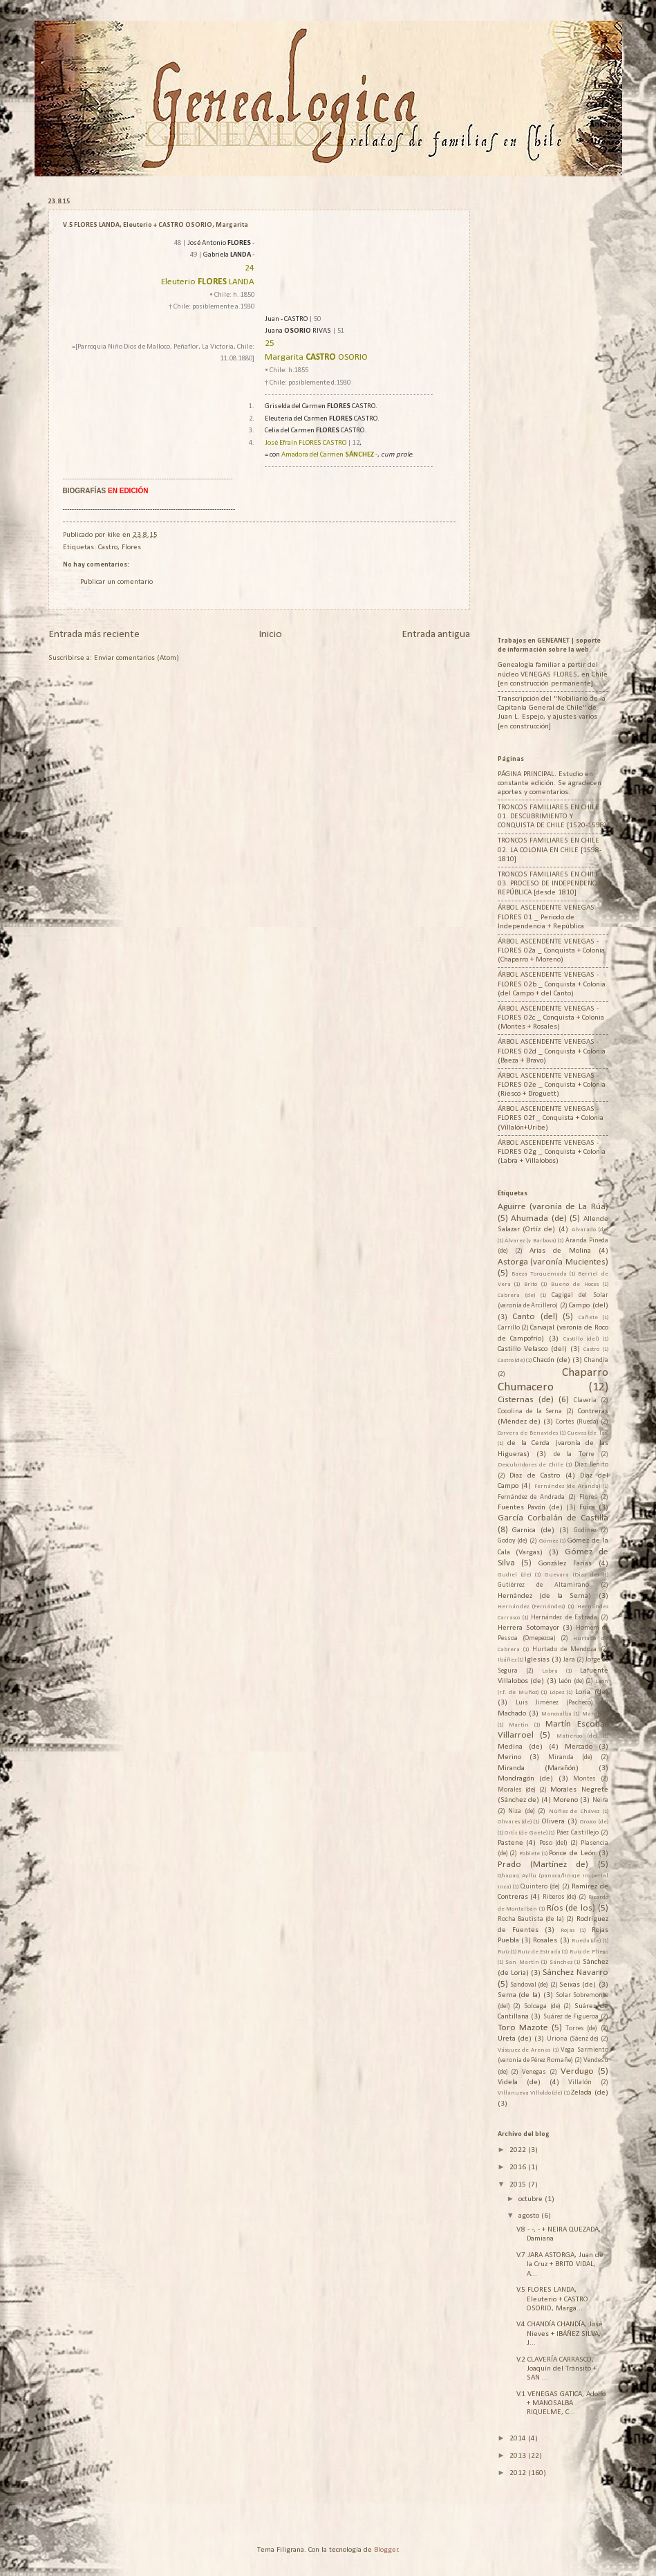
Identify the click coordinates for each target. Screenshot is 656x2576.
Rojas (567, 1930)
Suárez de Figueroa (571, 2017)
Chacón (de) (551, 1360)
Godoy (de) (512, 1541)
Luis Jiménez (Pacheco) (554, 1703)
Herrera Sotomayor (528, 1628)
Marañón (595, 1714)
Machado (512, 1714)
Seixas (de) (577, 1985)
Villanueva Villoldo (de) (530, 2093)
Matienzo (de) (576, 1736)
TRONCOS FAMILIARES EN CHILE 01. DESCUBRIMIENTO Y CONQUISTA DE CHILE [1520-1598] (552, 817)
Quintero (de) (540, 1887)
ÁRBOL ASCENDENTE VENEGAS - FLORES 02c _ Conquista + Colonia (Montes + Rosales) (551, 1018)
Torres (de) (581, 2028)
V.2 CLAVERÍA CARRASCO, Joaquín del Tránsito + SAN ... (556, 2369)
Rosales (545, 1940)
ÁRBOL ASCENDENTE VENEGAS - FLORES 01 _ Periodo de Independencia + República (548, 917)
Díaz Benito (591, 1465)
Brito (530, 1284)
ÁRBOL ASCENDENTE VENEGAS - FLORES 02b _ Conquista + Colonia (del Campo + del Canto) (552, 984)
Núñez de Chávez (574, 1811)
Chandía (596, 1360)
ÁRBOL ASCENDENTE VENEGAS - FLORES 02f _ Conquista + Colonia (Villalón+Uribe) (550, 1118)
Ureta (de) (515, 2039)
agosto (529, 2216)
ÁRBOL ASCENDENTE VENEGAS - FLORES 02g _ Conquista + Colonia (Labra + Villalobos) (552, 1152)
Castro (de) (511, 1360)
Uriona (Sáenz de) (573, 2039)
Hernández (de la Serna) (545, 1596)
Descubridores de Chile (530, 1465)
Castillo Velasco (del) (532, 1349)
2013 (518, 2456)
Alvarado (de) (590, 1229)
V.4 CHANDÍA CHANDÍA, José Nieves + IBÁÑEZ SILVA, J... (559, 2334)
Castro (108, 547)
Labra (550, 1671)
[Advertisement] (577, 404)
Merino (509, 1757)
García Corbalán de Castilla (553, 1518)
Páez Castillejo (577, 1833)
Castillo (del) (581, 1339)
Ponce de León (572, 1853)
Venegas (534, 2072)
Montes (584, 1779)
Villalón (580, 2082)
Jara (569, 1660)
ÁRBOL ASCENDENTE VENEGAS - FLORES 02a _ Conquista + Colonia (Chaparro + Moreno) (551, 951)
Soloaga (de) (542, 2006)
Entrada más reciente (94, 634)
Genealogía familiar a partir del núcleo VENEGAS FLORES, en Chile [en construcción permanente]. (553, 674)
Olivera (553, 1821)
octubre (531, 2199)
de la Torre (574, 1454)
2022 (518, 2150)
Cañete (588, 1317)
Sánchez (561, 1962)
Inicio (270, 634)
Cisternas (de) (526, 1399)
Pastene (510, 1843)
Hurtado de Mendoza (564, 1649)
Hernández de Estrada (564, 1617)
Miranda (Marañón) (538, 1768)
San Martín (522, 1962)
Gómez (548, 1541)
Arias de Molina (560, 1251)
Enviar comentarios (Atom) (136, 658)
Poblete (529, 1853)
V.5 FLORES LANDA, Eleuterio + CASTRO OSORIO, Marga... (552, 2299)
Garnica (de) (533, 1530)
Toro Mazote (523, 2027)
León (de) (571, 1681)
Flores (131, 547)
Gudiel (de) (514, 1575)
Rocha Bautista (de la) (531, 1919)
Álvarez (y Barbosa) (530, 1241)
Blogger (386, 2550)
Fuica (587, 1507)
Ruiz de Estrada (539, 1952)
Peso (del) (553, 1843)
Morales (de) (517, 1790)
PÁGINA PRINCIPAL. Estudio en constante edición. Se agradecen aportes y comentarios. (549, 784)
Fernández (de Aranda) (567, 1486)
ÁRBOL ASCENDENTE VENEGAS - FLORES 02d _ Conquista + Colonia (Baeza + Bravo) (552, 1051)
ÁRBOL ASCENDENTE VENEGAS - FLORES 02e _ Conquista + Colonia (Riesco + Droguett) (552, 1085)
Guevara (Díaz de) (572, 1575)
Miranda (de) (570, 1757)
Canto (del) (535, 1316)
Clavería (585, 1400)
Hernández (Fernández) (531, 1606)
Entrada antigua (436, 634)
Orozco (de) (594, 1822)
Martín (519, 1725)
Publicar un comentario (116, 582)
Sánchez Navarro (575, 1972)
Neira (600, 1800)
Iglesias (537, 1660)
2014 (518, 2438)
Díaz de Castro (534, 1476)
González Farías (565, 1563)
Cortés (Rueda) (577, 1422)
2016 (518, 2167)
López (557, 1692)
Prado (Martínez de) (543, 1864)
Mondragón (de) (526, 1779)
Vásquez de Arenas (524, 2050)
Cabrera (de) (516, 1295)
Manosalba (556, 1714)
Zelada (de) (589, 2093)
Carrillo (509, 1328)
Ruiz (503, 1952)
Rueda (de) (586, 1941)
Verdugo (577, 2071)
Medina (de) (520, 1747)
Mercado (578, 1747)
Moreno (565, 1800)
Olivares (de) (515, 1822)
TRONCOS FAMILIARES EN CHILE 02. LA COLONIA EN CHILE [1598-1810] (549, 850)
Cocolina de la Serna (530, 1411)
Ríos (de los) (571, 1908)
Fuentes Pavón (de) (530, 1507)
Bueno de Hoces (575, 1284)
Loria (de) (591, 1692)
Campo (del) (588, 1305)
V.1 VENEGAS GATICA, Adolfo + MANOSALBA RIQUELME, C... (561, 2404)
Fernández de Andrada (531, 1497)
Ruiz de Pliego (589, 1952)
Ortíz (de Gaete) (526, 1833)
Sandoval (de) (529, 1985)
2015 (518, 2185)
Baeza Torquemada (539, 1274)
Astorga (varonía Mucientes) (553, 1262)
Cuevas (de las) (588, 1433)
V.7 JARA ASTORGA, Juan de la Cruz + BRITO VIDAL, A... (559, 2265)
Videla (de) (519, 2082)
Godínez (585, 1530)
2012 (518, 2473)
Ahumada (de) (539, 1218)
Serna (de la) (519, 1995)
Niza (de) (521, 1811)
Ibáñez (507, 1660)
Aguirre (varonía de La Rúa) (553, 1206)
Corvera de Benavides (528, 1433)
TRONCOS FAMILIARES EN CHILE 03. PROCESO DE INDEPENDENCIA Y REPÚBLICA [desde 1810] (553, 884)
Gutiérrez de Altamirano (543, 1585)
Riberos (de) (560, 1897)
